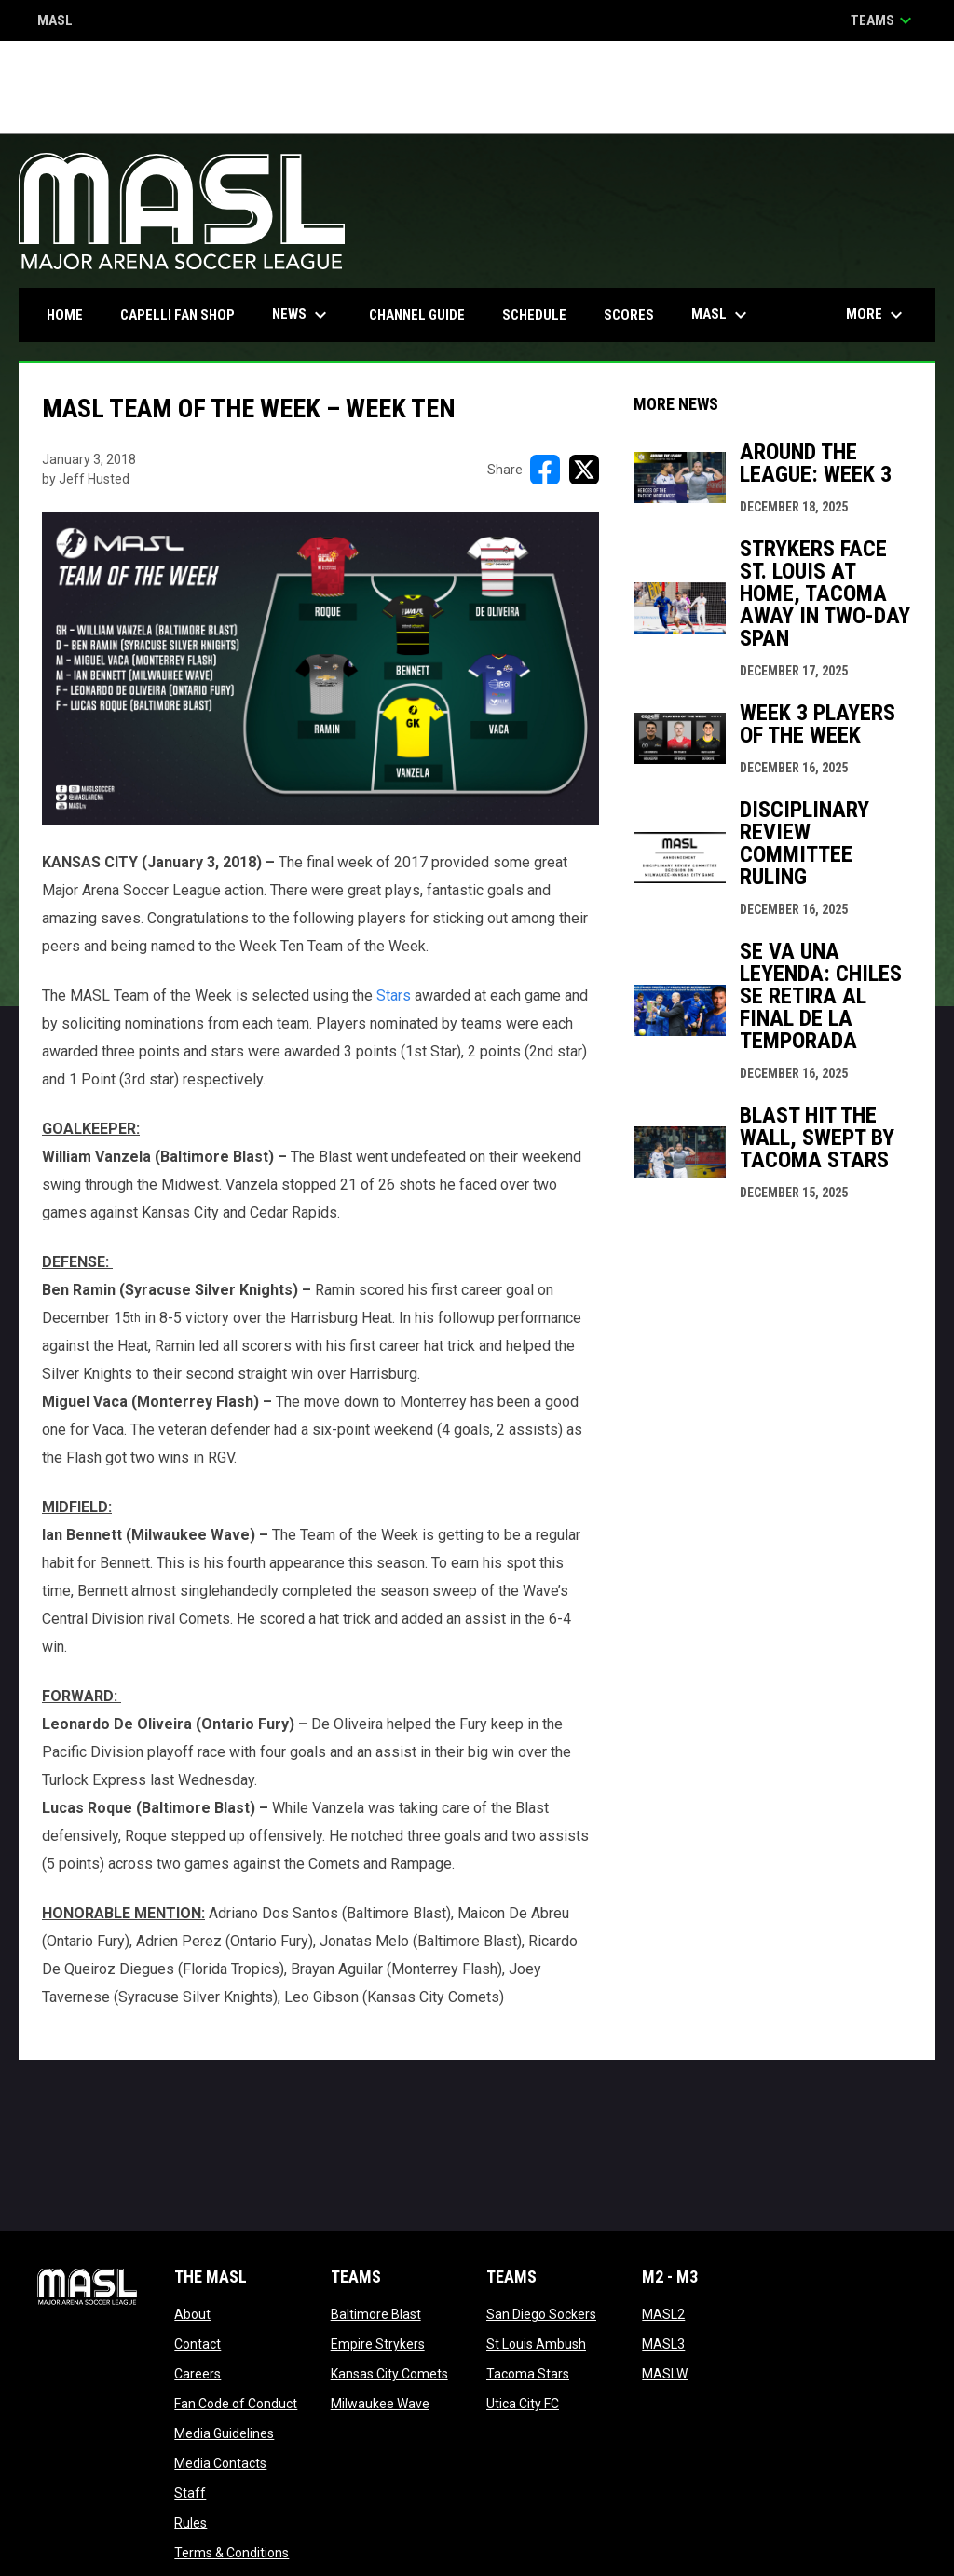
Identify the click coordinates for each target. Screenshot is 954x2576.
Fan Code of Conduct (235, 2403)
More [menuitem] (876, 315)
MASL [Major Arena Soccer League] (55, 22)
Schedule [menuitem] (534, 315)
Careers (197, 2373)
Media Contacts (220, 2463)
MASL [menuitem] (721, 315)
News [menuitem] (302, 315)
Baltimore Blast (376, 2314)
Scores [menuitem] (629, 315)
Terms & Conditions (231, 2552)
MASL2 (663, 2314)
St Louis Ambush (536, 2344)
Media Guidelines (224, 2433)
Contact (197, 2344)
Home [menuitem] (65, 315)
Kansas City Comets (389, 2373)
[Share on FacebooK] (545, 469)
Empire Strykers (378, 2344)
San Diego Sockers (541, 2314)
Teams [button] (884, 20)
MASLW (665, 2373)
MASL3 (663, 2344)
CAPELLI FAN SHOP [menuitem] (184, 314)
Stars (393, 995)
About (192, 2314)
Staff (190, 2493)
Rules (190, 2522)
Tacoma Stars (527, 2373)
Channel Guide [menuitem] (417, 315)
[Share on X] (584, 469)
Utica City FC (522, 2403)
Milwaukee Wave (380, 2403)
